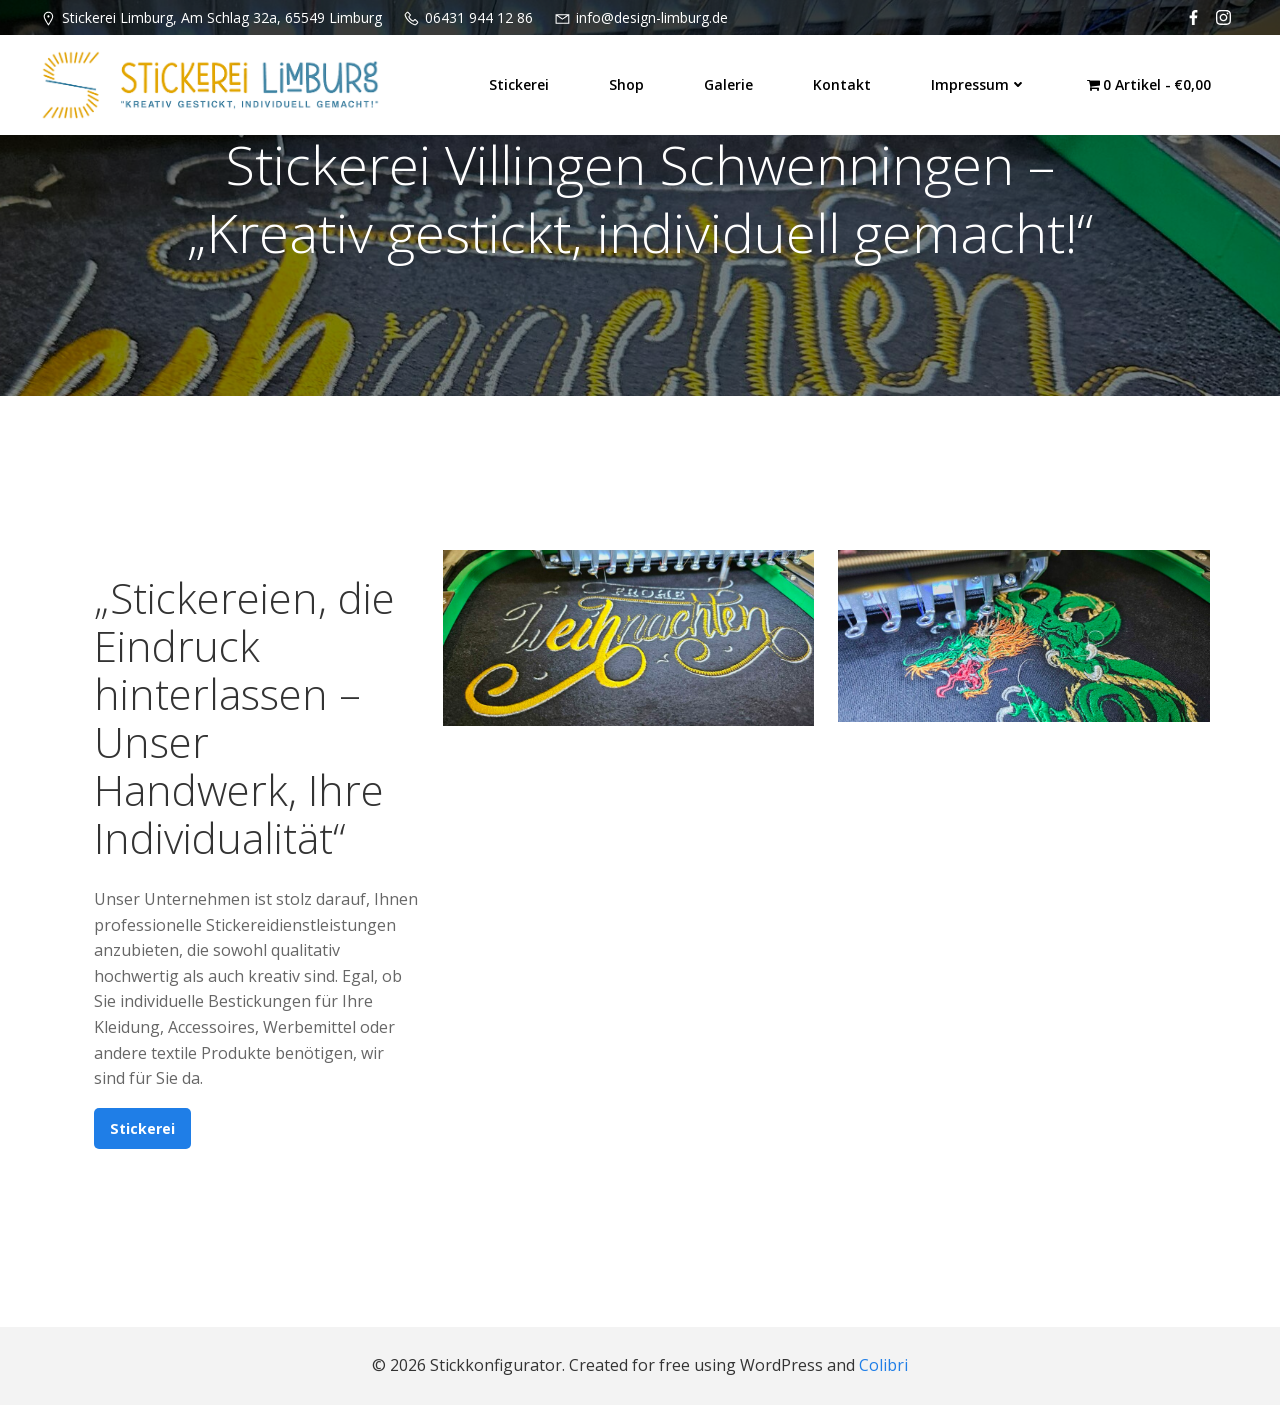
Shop (626, 84)
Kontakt (842, 84)
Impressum (979, 84)
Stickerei (519, 84)
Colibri (883, 1365)
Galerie (728, 84)
